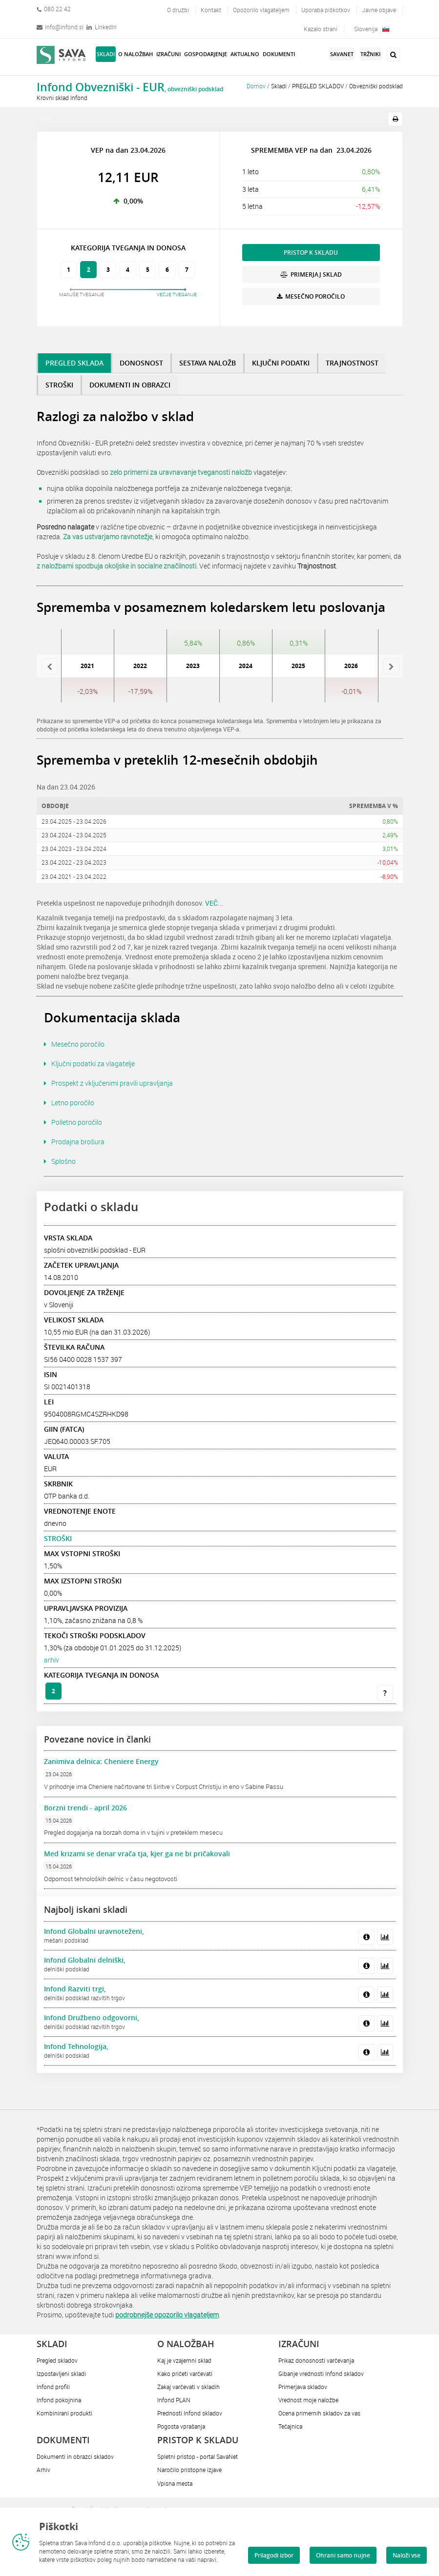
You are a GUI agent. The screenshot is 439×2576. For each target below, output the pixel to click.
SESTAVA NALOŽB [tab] (207, 362)
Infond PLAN (173, 2400)
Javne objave (379, 10)
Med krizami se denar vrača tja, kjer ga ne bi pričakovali (137, 1853)
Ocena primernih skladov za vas (319, 2413)
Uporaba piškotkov (325, 10)
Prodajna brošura (78, 1141)
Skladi (279, 86)
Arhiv (43, 2470)
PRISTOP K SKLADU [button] (311, 252)
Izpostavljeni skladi (61, 2373)
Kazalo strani (320, 29)
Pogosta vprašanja (181, 2426)
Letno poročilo (72, 1102)
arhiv (51, 1659)
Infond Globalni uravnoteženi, (94, 1931)
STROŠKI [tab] (59, 384)
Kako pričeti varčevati (184, 2373)
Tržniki (370, 54)
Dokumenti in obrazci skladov (75, 2456)
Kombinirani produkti (64, 2413)
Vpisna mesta (174, 2483)
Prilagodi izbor (273, 2555)
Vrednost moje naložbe (308, 2400)
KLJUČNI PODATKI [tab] (281, 362)
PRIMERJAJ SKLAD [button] (311, 274)
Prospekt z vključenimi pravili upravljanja (112, 1083)
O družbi (178, 10)
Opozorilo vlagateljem (261, 10)
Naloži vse (406, 2555)
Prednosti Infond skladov (189, 2413)
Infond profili (53, 2387)
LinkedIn (101, 27)
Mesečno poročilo (78, 1044)
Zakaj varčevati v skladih (188, 2387)
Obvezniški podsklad (376, 86)
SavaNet (342, 54)
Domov (256, 86)
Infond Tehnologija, (76, 2046)
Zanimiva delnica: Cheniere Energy (101, 1761)
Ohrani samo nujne (343, 2555)
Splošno (63, 1161)
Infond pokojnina (59, 2400)
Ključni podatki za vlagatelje (93, 1063)
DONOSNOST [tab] (141, 362)
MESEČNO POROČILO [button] (311, 296)
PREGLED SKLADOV (318, 86)
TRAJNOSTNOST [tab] (352, 362)
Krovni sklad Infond (62, 97)
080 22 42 (54, 9)
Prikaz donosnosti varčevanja (316, 2360)
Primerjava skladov (302, 2387)
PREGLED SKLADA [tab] (74, 362)
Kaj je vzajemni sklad (184, 2360)
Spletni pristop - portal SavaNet (197, 2456)
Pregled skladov (57, 2360)
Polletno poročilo (76, 1122)
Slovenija (371, 29)
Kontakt (211, 10)
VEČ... (214, 903)
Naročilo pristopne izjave (189, 2470)
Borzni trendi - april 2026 (85, 1807)
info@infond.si (60, 27)
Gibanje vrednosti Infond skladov (321, 2373)
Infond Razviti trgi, (75, 1988)
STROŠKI (58, 1538)
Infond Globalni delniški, (84, 1960)
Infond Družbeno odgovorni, (91, 2017)
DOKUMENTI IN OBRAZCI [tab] (129, 384)
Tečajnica (290, 2426)
